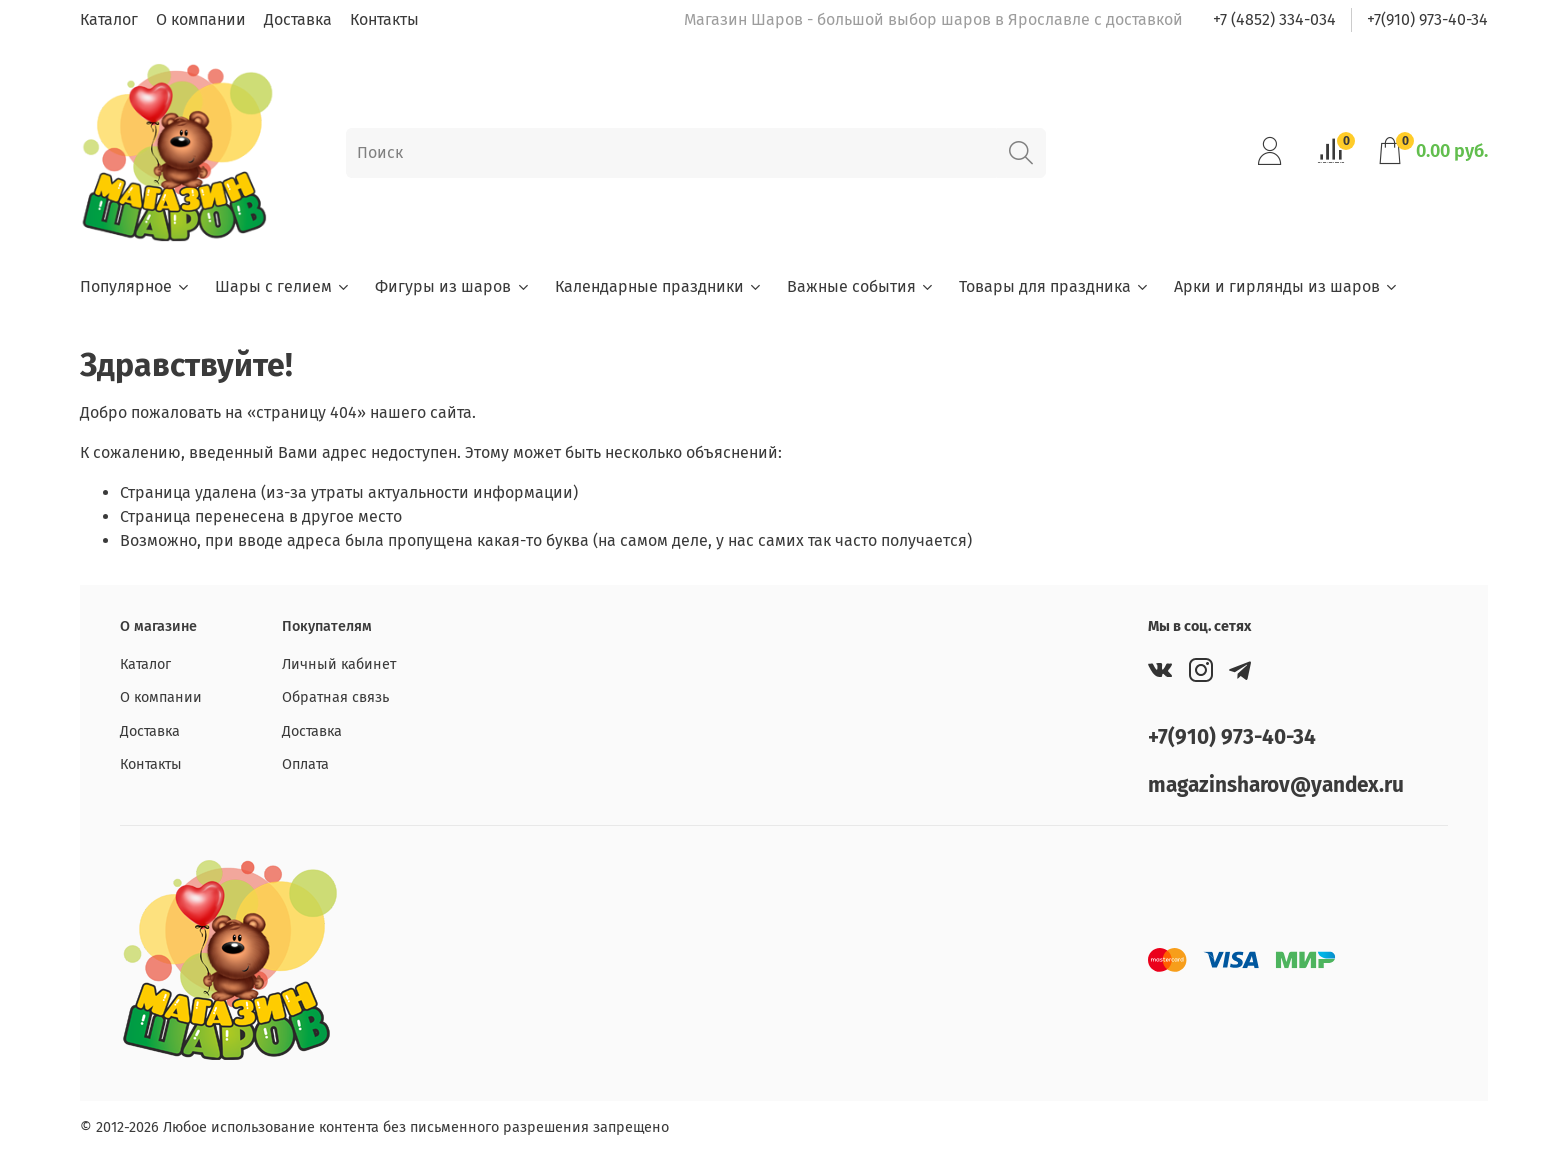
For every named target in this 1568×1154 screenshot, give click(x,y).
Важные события (861, 286)
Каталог (109, 19)
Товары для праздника (1054, 286)
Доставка (298, 19)
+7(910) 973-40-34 (1427, 19)
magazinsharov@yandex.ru (1276, 785)
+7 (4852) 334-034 (1274, 19)
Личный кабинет (339, 664)
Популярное (135, 286)
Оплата (305, 764)
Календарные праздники (659, 286)
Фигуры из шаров (452, 286)
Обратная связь (335, 697)
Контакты (384, 19)
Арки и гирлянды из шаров (1286, 286)
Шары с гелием (283, 286)
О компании (201, 19)
